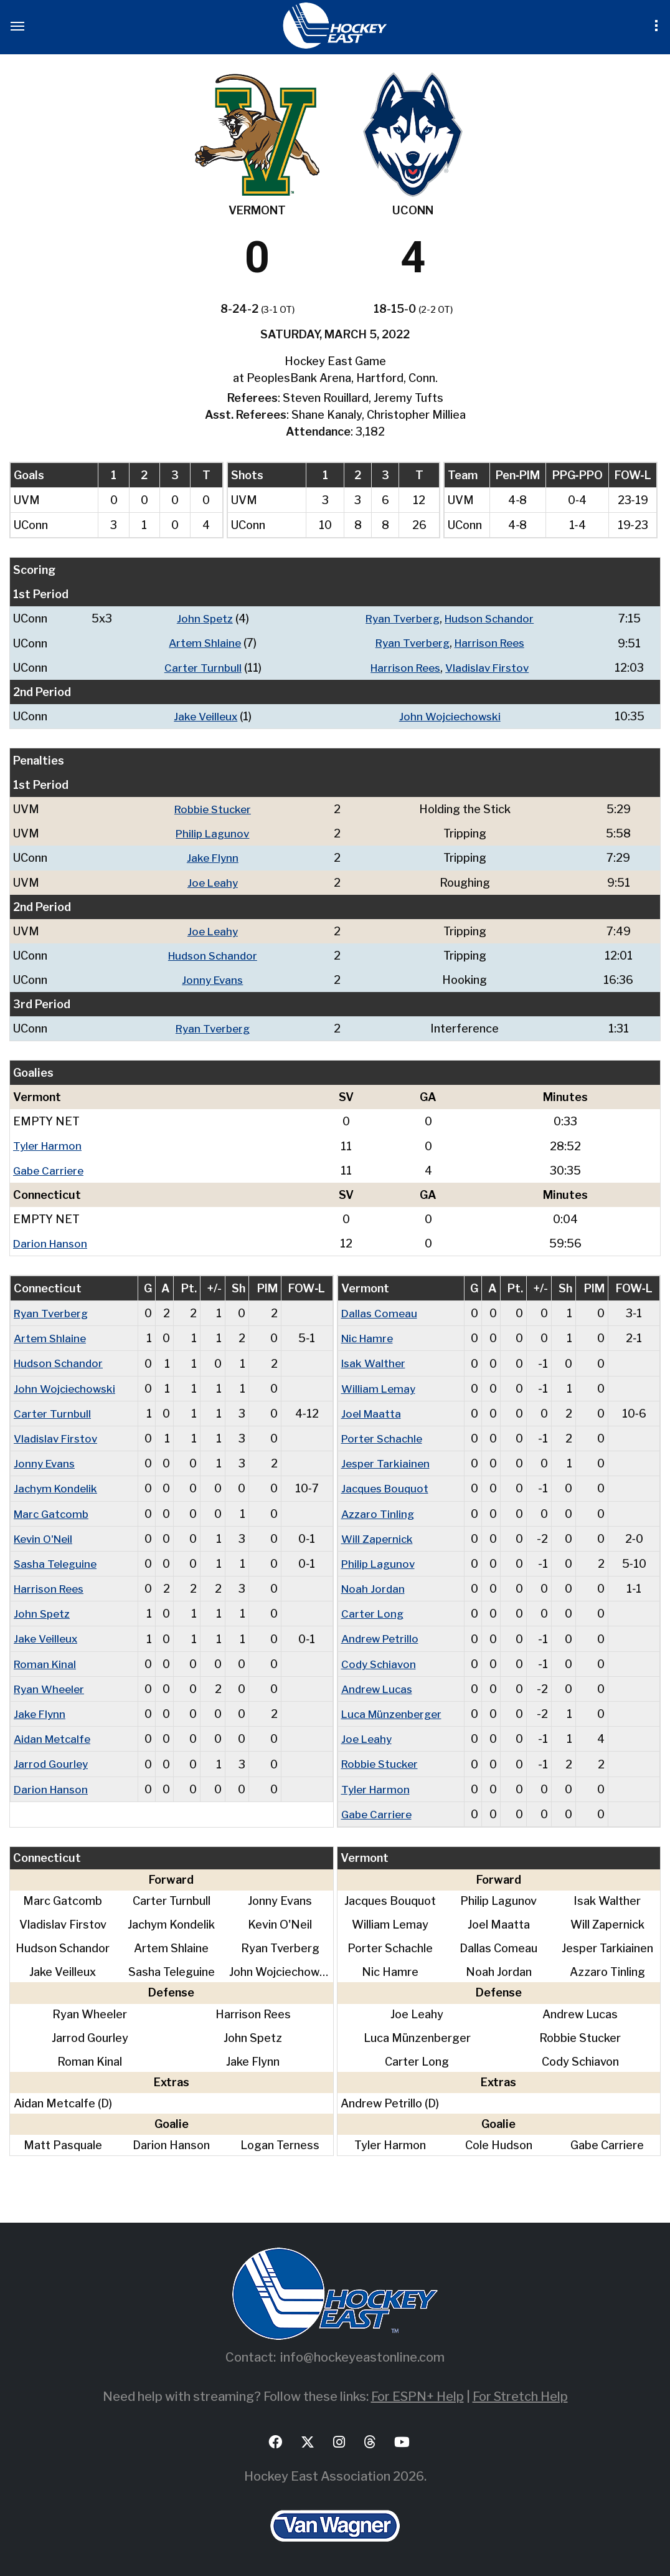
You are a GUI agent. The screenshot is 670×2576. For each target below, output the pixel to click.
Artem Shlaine (200, 642)
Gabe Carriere (50, 1168)
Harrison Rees (489, 642)
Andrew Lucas (379, 1685)
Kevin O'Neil (46, 1535)
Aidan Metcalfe (54, 1735)
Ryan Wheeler (51, 1685)
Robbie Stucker (214, 808)
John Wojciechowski (447, 715)
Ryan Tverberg (398, 618)
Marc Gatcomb (53, 1510)
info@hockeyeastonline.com (362, 2353)
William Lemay (379, 1386)
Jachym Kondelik (57, 1485)
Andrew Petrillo (382, 1635)
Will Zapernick (378, 1535)
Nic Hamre (369, 1336)
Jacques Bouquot (387, 1485)
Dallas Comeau (380, 1311)
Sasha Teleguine (57, 1560)
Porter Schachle (384, 1436)
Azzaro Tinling (379, 1510)
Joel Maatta (372, 1411)
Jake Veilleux (201, 715)
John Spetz (200, 618)
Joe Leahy (214, 881)
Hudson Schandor (489, 618)
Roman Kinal (46, 1660)
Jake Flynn (215, 857)
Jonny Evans (214, 978)
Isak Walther (374, 1361)
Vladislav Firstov (487, 667)
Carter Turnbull (198, 667)
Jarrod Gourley (52, 1760)
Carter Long (373, 1610)
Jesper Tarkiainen (387, 1460)
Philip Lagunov (214, 832)
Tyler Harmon (49, 1144)
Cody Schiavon (379, 1660)
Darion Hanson (51, 1241)
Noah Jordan (374, 1585)
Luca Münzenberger (394, 1710)
